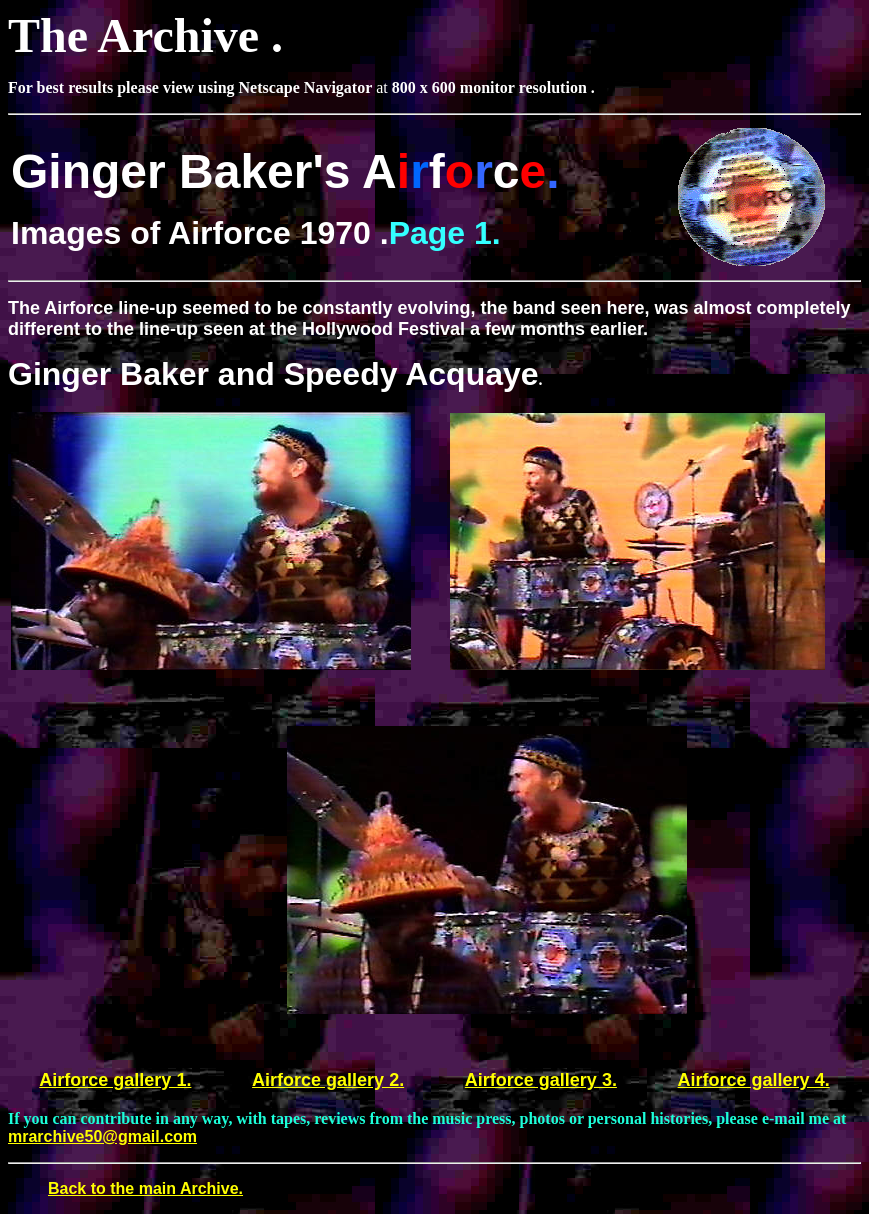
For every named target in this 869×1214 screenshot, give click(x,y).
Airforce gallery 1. (115, 1080)
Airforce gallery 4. (754, 1080)
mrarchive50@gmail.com (102, 1136)
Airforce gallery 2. (328, 1080)
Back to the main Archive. (145, 1188)
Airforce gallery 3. (541, 1080)
